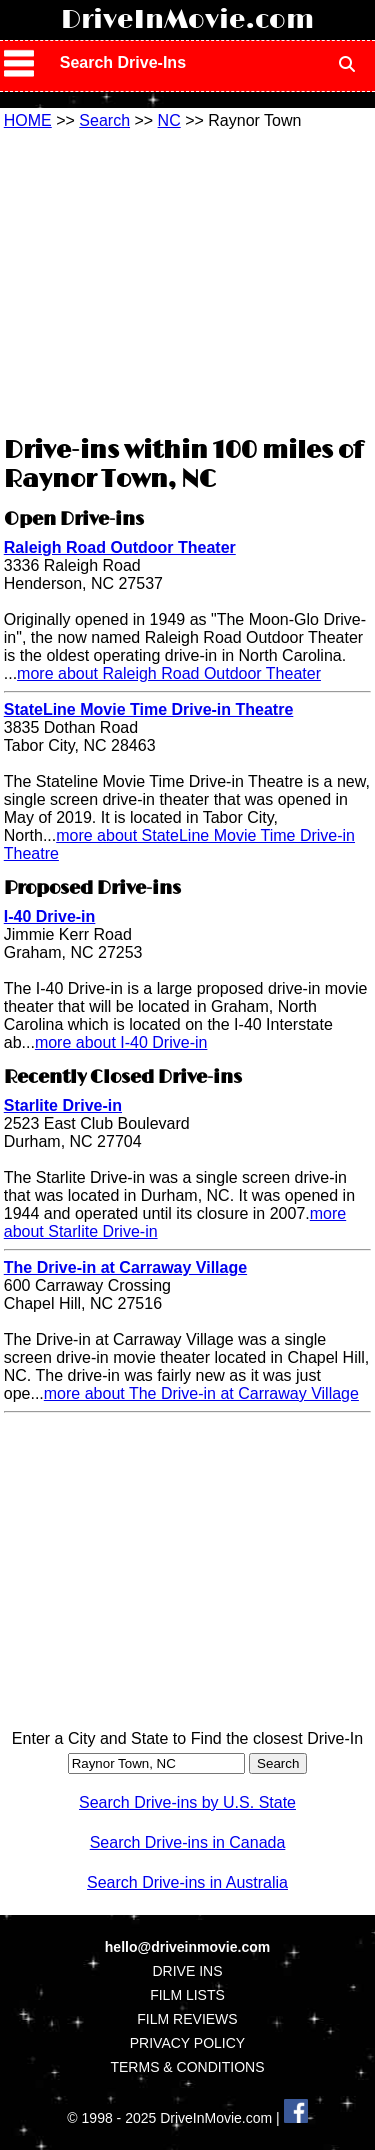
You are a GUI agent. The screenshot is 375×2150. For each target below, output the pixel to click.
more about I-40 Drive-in (121, 1042)
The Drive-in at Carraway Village (125, 1267)
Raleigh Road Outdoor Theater (120, 547)
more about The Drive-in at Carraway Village (201, 1393)
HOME (28, 120)
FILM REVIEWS (187, 2019)
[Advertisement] (188, 280)
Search (104, 120)
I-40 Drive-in (50, 916)
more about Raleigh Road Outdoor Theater (169, 673)
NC (169, 120)
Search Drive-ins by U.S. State (187, 1802)
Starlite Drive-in (63, 1105)
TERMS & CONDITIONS (187, 2067)
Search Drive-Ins (123, 62)
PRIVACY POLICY (187, 2043)
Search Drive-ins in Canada (188, 1842)
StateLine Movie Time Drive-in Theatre (149, 709)
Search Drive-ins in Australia (187, 1882)
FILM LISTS (187, 1995)
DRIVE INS (187, 1971)
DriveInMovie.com (187, 20)
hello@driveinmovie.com (187, 1947)
